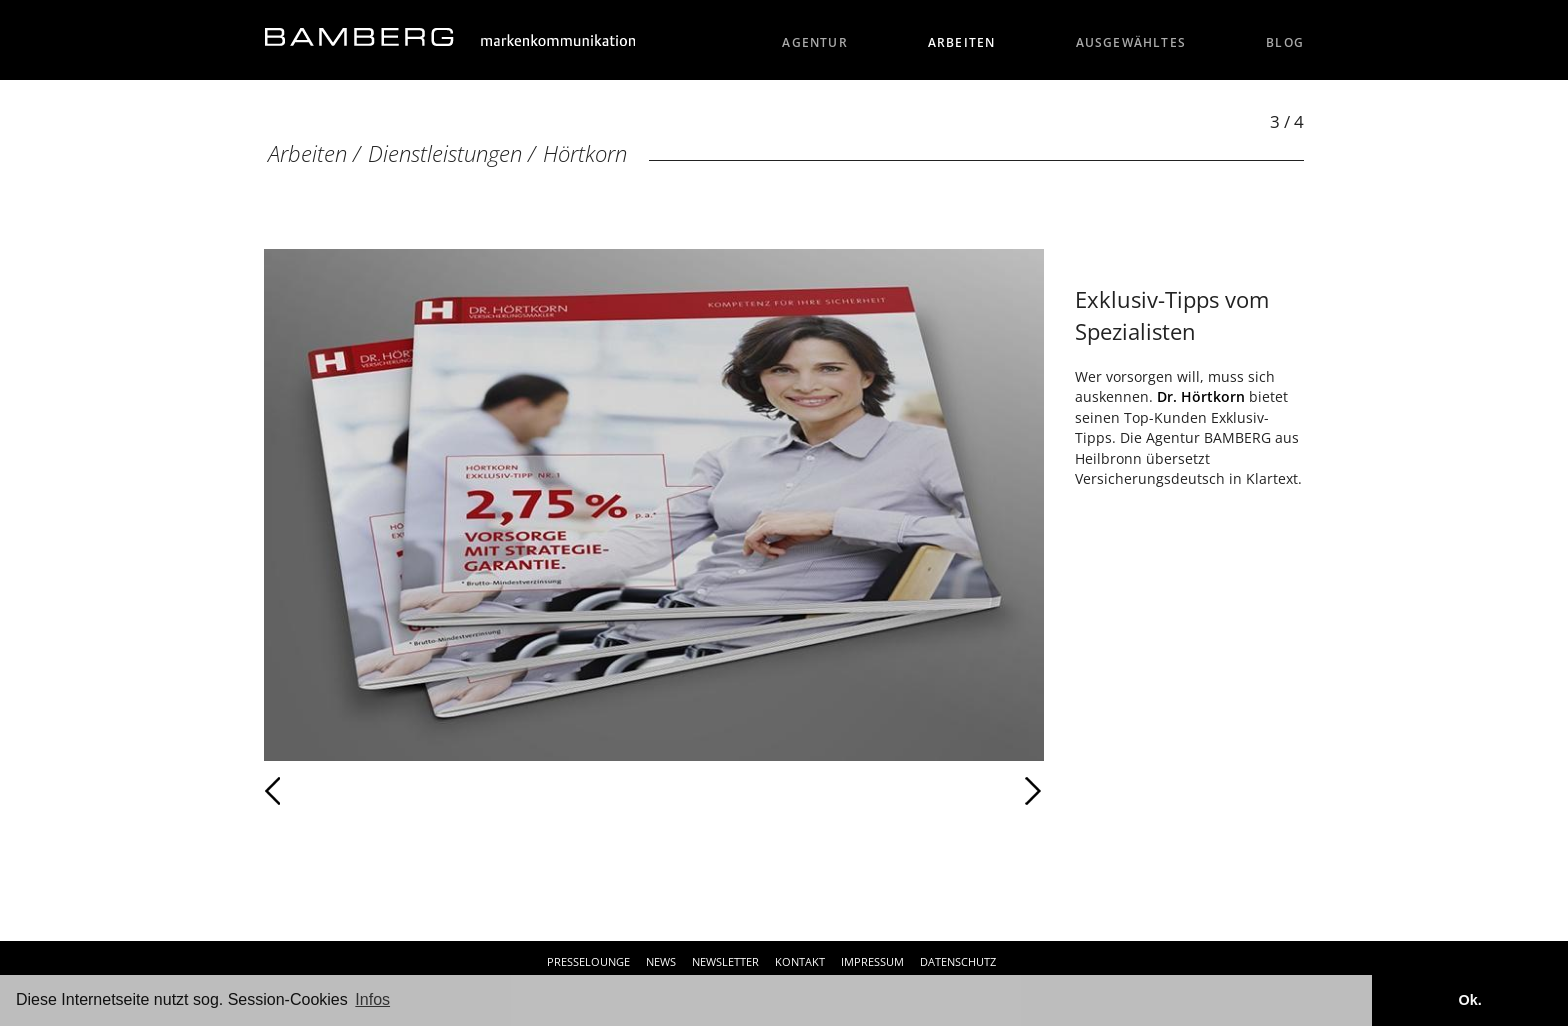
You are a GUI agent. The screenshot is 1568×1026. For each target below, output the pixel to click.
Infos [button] (372, 999)
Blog (1285, 42)
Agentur (815, 42)
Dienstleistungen (445, 153)
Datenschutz (958, 961)
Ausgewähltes (1131, 42)
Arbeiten (962, 42)
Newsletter (725, 961)
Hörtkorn (585, 153)
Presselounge (588, 961)
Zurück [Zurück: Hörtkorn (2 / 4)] (316, 791)
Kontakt (800, 961)
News (661, 961)
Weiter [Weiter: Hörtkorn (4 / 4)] (849, 791)
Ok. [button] (1469, 1000)
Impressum (872, 961)
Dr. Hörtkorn (1201, 396)
